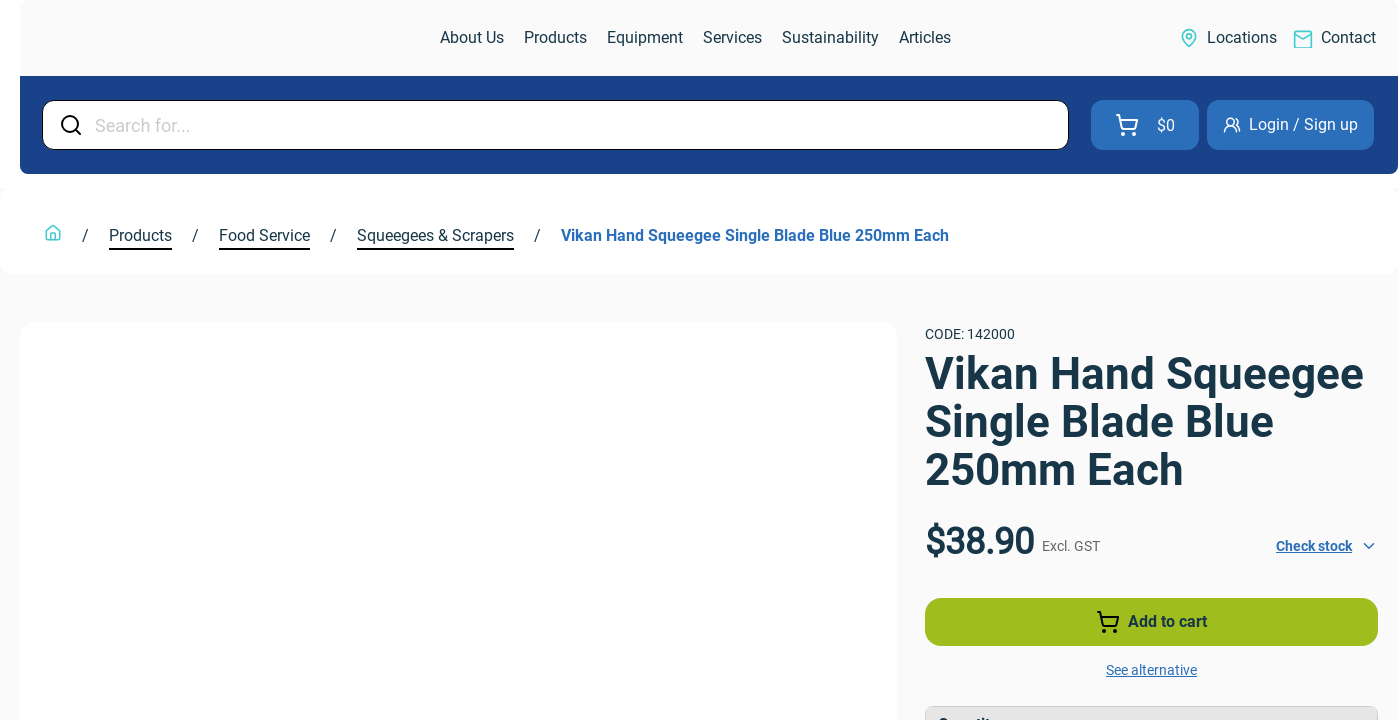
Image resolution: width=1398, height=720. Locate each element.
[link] (126, 38)
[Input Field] (575, 125)
